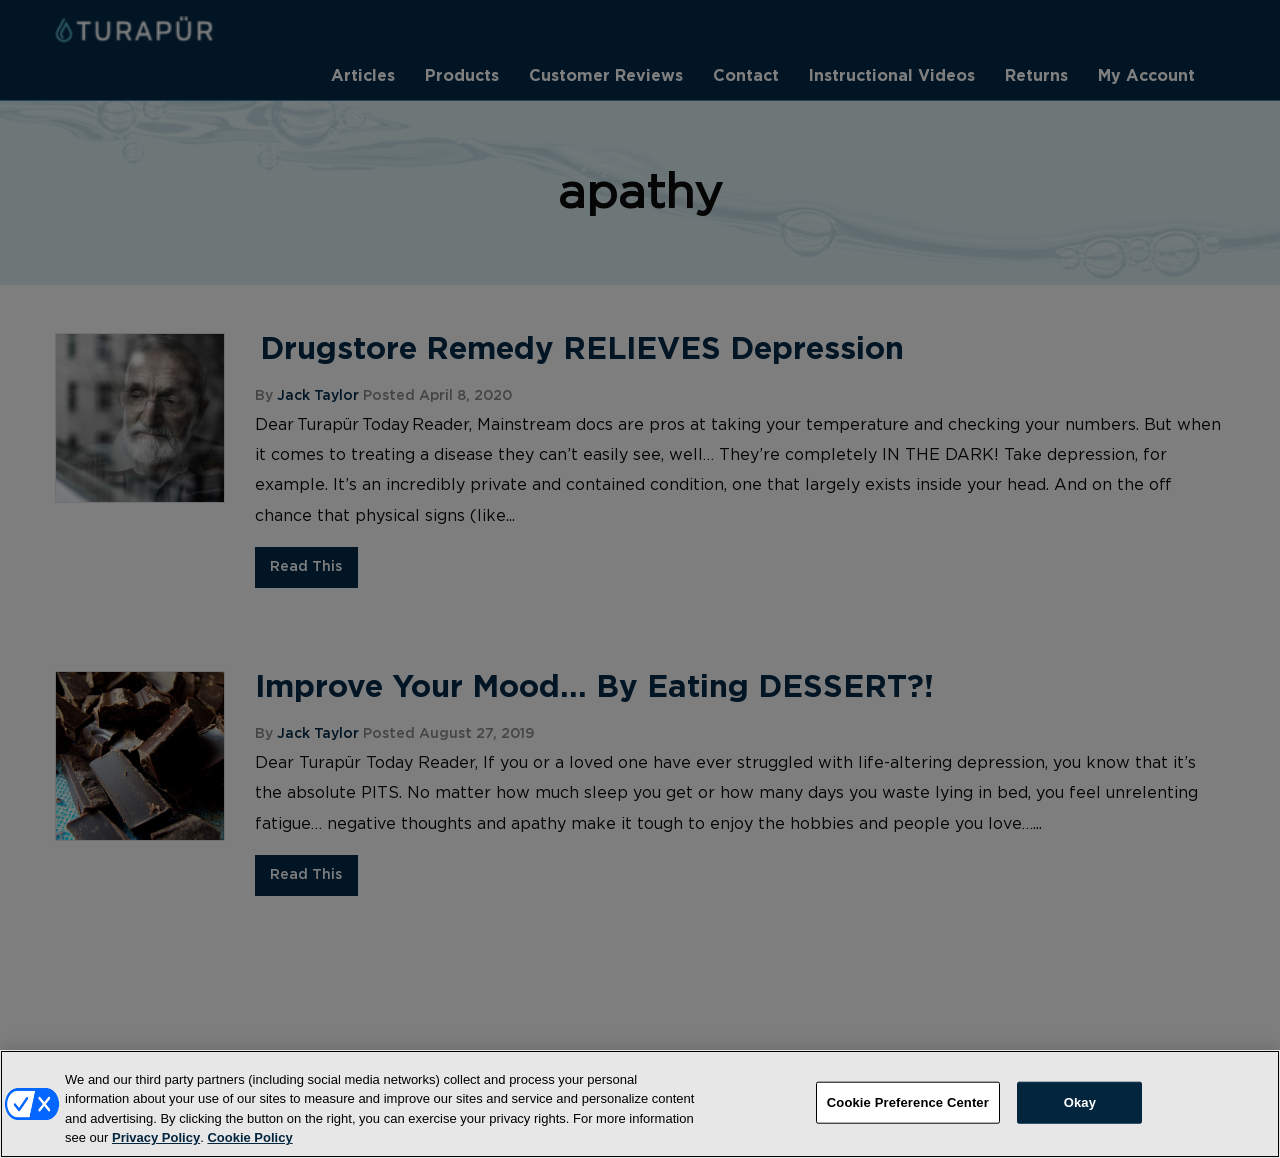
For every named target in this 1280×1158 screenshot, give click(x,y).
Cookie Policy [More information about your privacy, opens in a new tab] (249, 1149)
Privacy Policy (156, 1149)
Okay (1080, 1113)
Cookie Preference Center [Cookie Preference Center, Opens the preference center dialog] (908, 1113)
